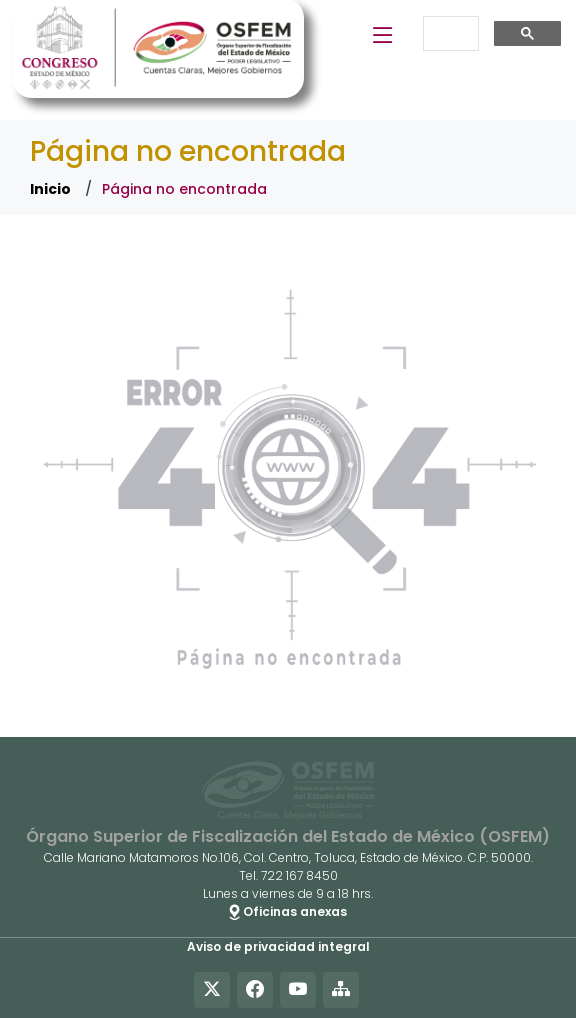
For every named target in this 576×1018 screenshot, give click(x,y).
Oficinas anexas (288, 911)
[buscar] (449, 34)
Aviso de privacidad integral (278, 946)
